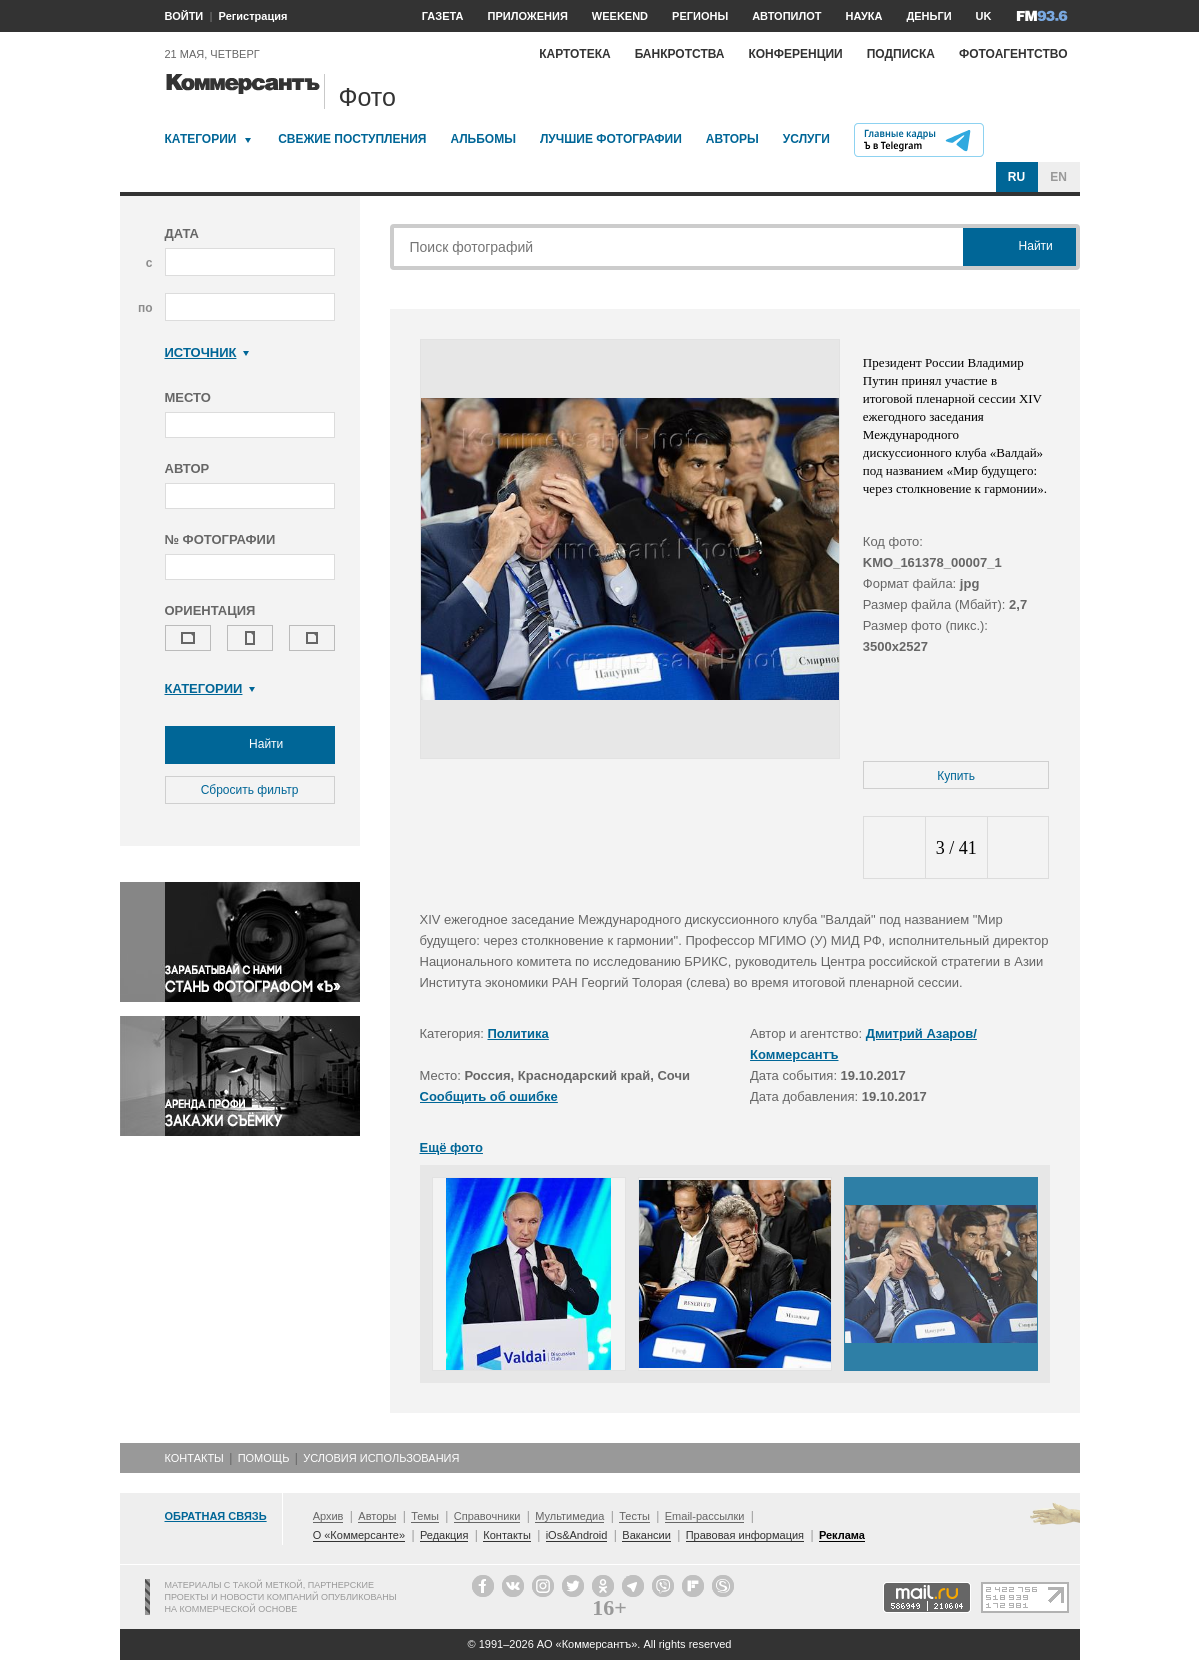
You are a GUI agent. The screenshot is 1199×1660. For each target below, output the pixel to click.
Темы (425, 1516)
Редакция (444, 1535)
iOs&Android (577, 1535)
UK (984, 16)
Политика (518, 1033)
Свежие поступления (352, 139)
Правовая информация (745, 1535)
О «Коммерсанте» (359, 1535)
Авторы (732, 139)
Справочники (487, 1516)
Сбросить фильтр (250, 790)
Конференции (795, 54)
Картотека (575, 54)
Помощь (264, 1458)
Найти (250, 745)
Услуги (806, 139)
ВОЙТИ (184, 16)
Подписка (901, 54)
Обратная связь (216, 1516)
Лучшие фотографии (611, 139)
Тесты (634, 1516)
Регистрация (253, 16)
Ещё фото (451, 1147)
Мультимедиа (569, 1516)
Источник (207, 352)
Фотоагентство (1013, 54)
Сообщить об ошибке (489, 1096)
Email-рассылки (705, 1516)
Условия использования (381, 1458)
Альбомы (483, 139)
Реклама (842, 1535)
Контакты (194, 1458)
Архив (328, 1516)
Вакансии (646, 1535)
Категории (201, 139)
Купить (956, 776)
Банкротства (680, 54)
